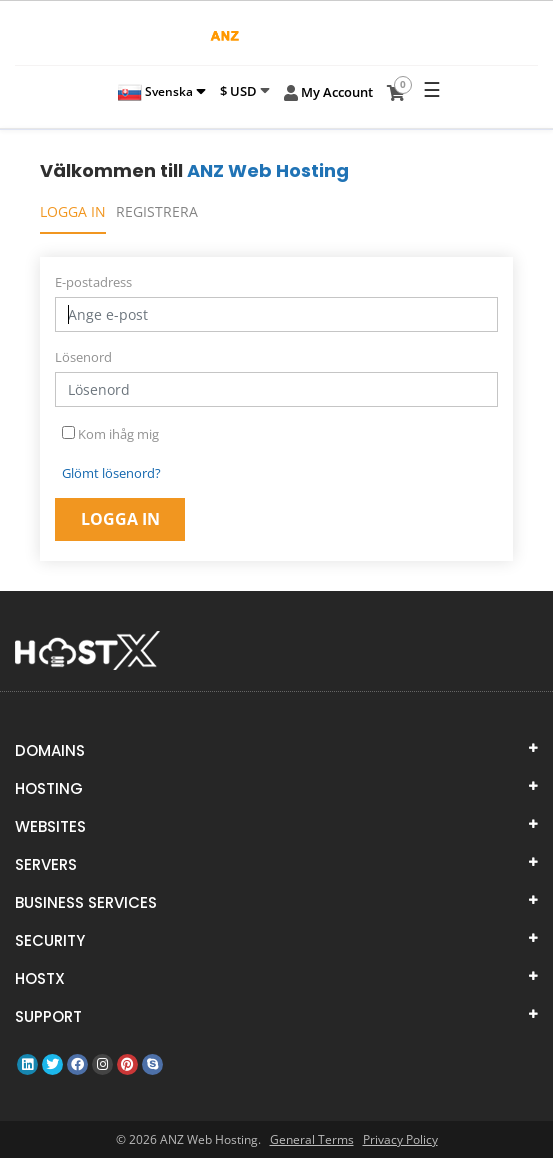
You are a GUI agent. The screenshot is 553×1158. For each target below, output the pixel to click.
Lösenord (83, 357)
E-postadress (93, 282)
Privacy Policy (400, 1139)
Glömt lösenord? (111, 473)
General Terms (312, 1139)
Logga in (73, 211)
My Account (328, 92)
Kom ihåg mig (110, 434)
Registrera (157, 211)
